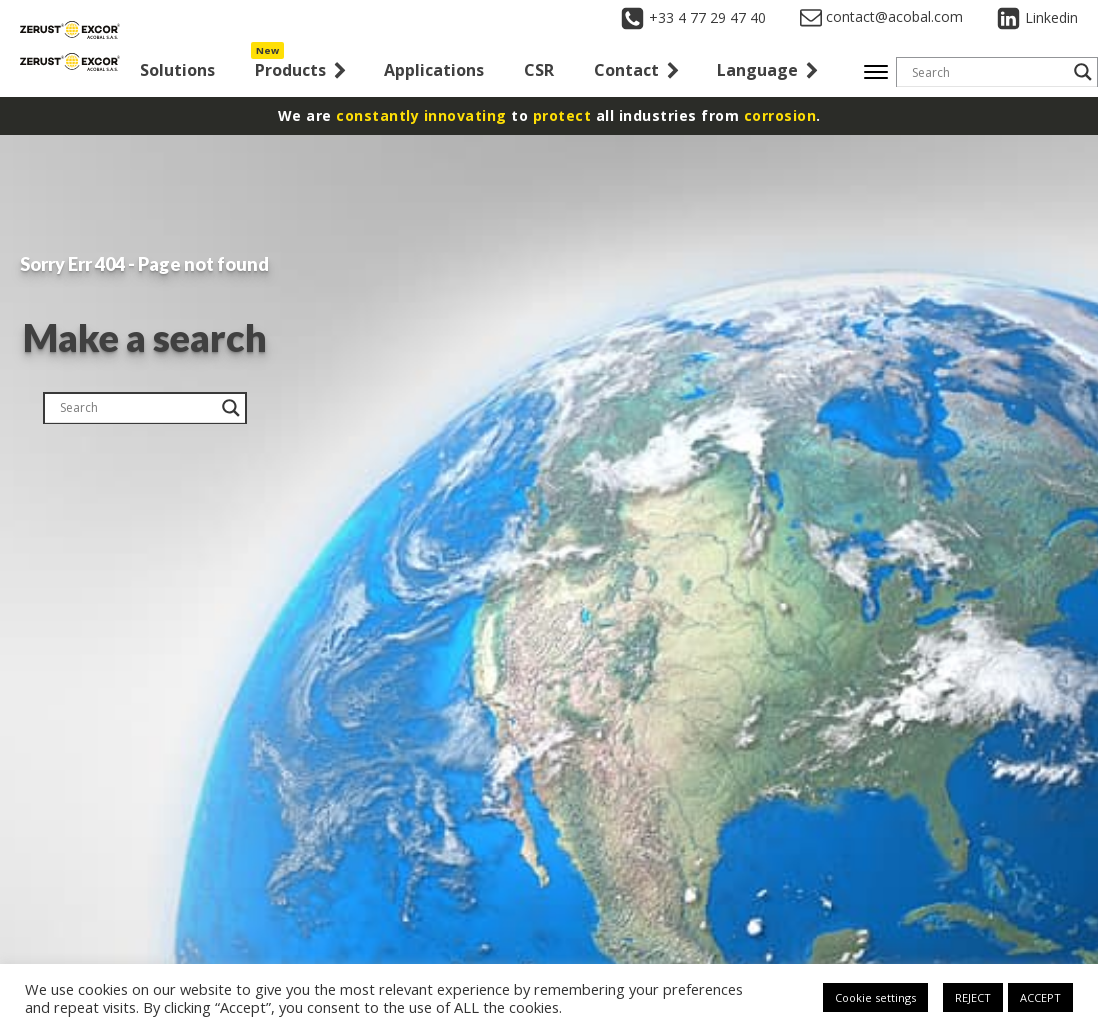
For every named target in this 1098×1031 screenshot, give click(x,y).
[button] (299, 72)
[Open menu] (876, 72)
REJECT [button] (973, 997)
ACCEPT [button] (1040, 997)
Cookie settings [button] (875, 997)
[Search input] (988, 72)
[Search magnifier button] (1083, 72)
